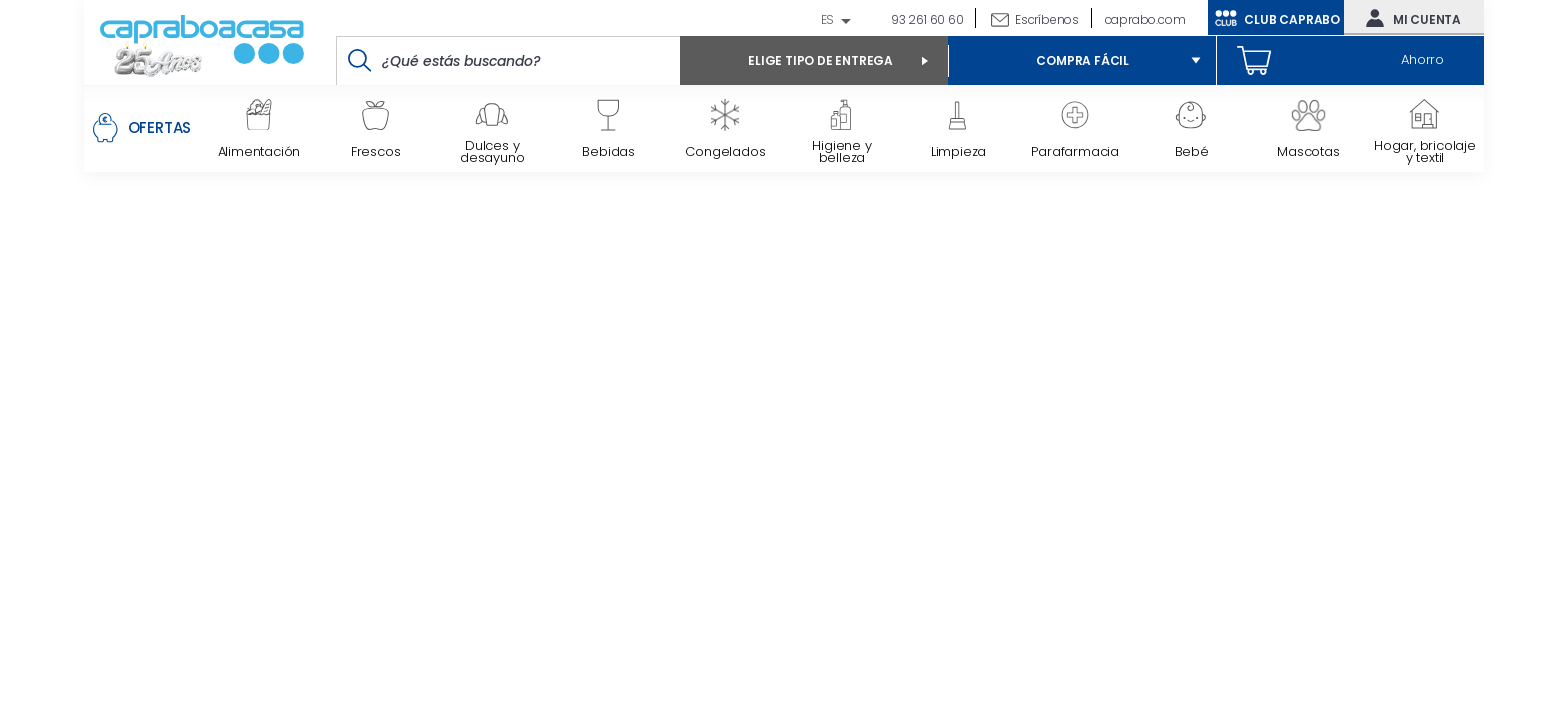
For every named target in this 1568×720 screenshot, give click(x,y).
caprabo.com (1145, 19)
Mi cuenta (1409, 18)
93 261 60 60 (925, 19)
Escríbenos (1047, 19)
